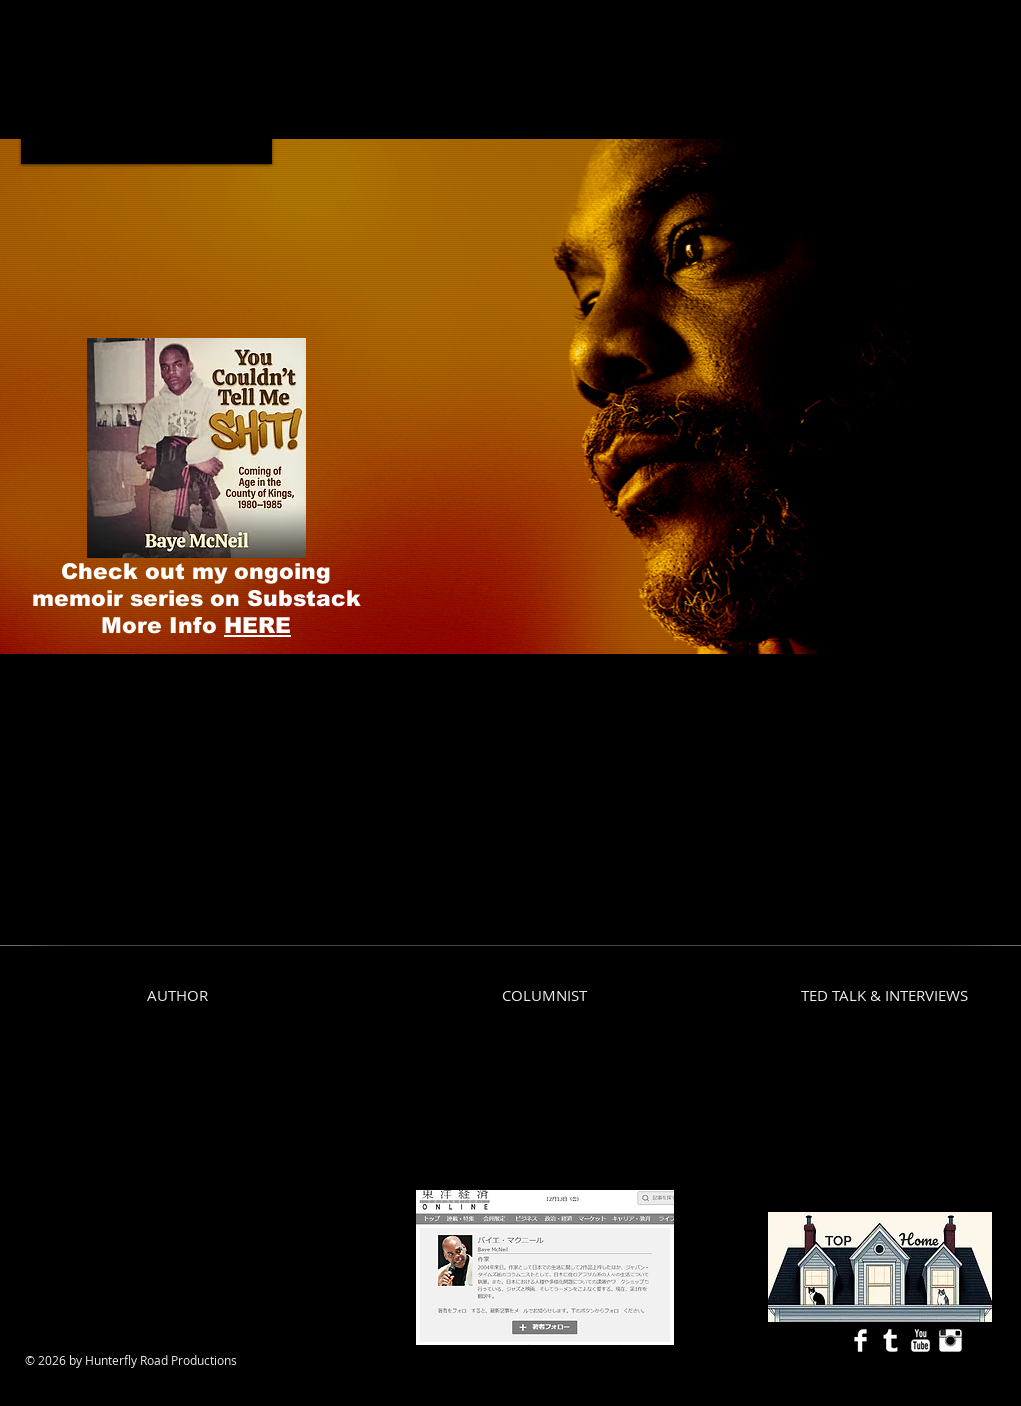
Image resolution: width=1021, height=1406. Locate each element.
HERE (257, 625)
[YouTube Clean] (920, 1340)
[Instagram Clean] (950, 1340)
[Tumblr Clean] (890, 1340)
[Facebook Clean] (860, 1340)
